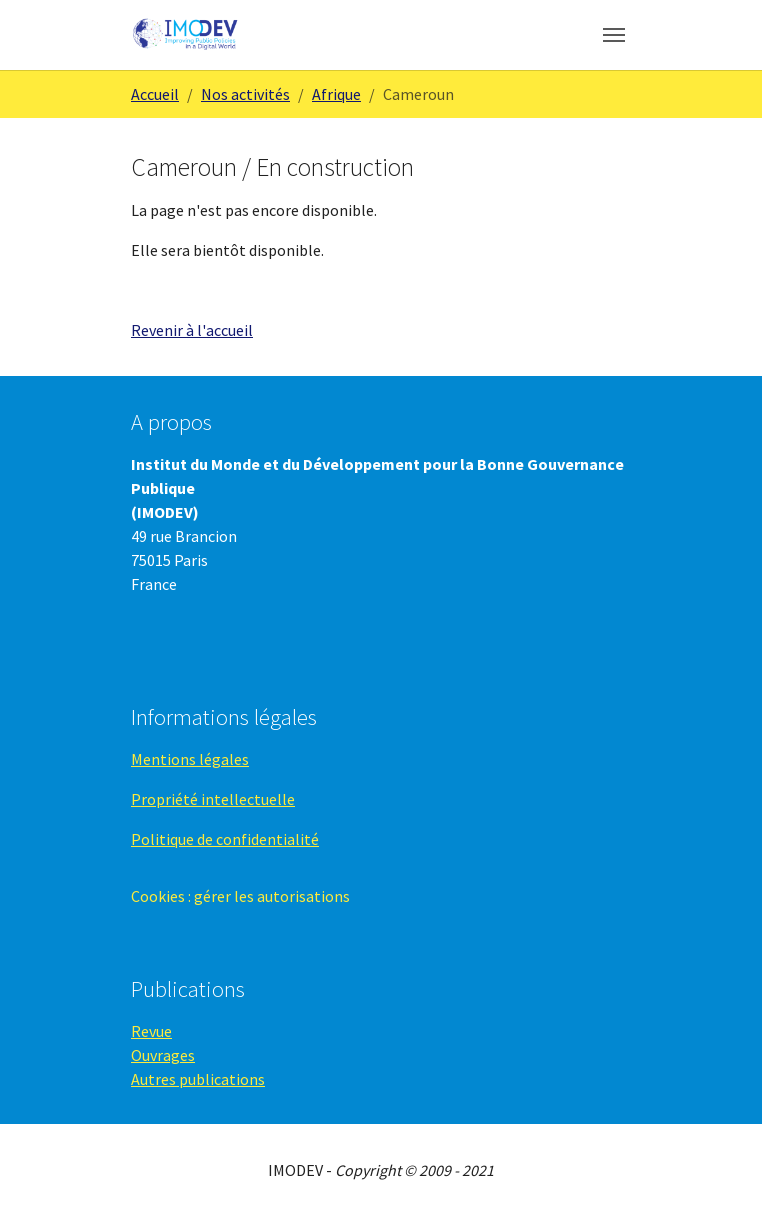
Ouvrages (163, 1055)
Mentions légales (190, 759)
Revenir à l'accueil (192, 330)
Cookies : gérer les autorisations (240, 896)
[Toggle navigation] (614, 35)
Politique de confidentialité (225, 839)
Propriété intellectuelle (213, 799)
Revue (151, 1031)
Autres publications (198, 1079)
